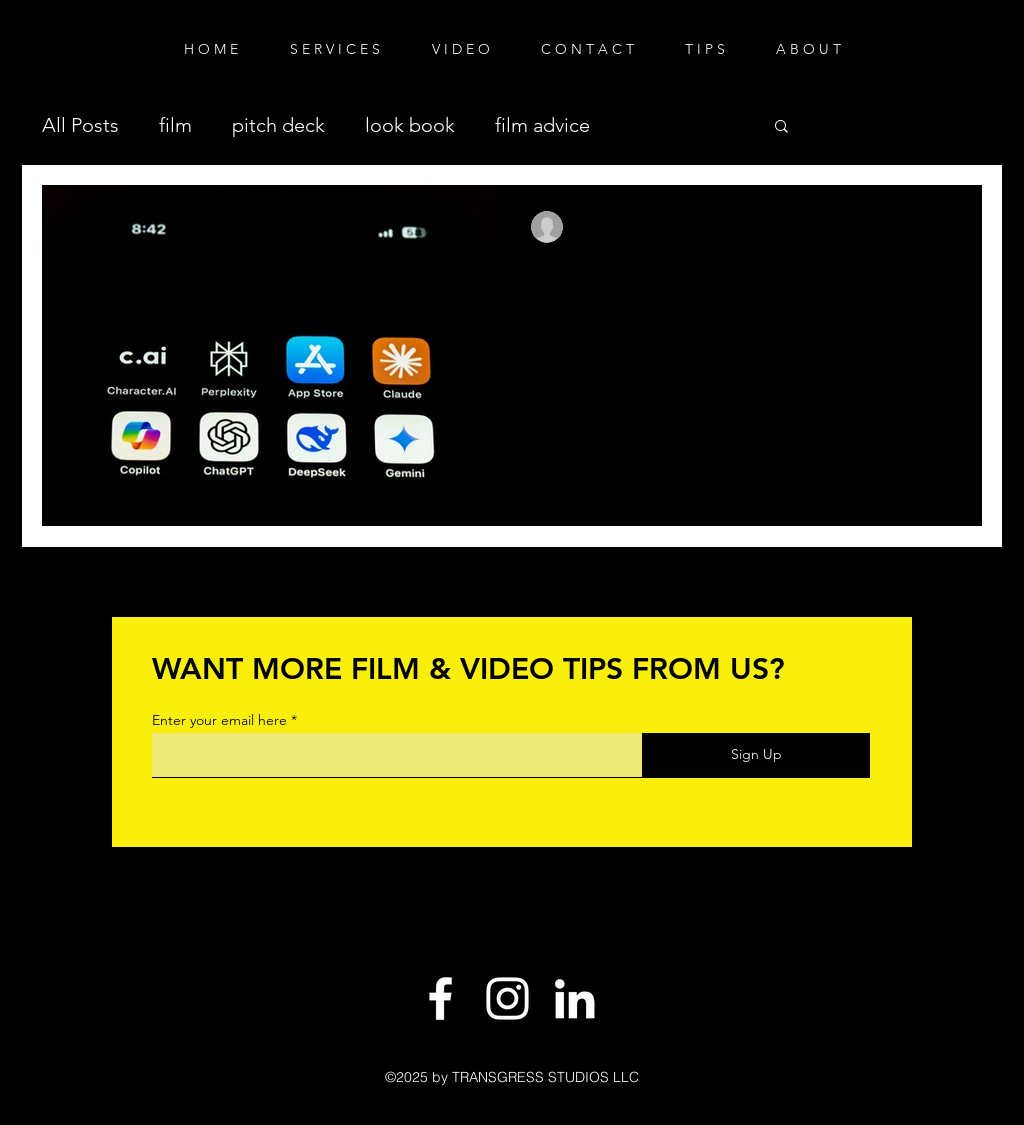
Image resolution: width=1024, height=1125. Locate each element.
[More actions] (942, 227)
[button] (781, 127)
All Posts (80, 125)
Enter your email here (219, 720)
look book (410, 125)
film (175, 125)
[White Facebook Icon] (440, 998)
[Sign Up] (756, 755)
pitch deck (278, 125)
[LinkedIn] (574, 998)
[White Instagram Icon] (507, 998)
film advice (542, 125)
